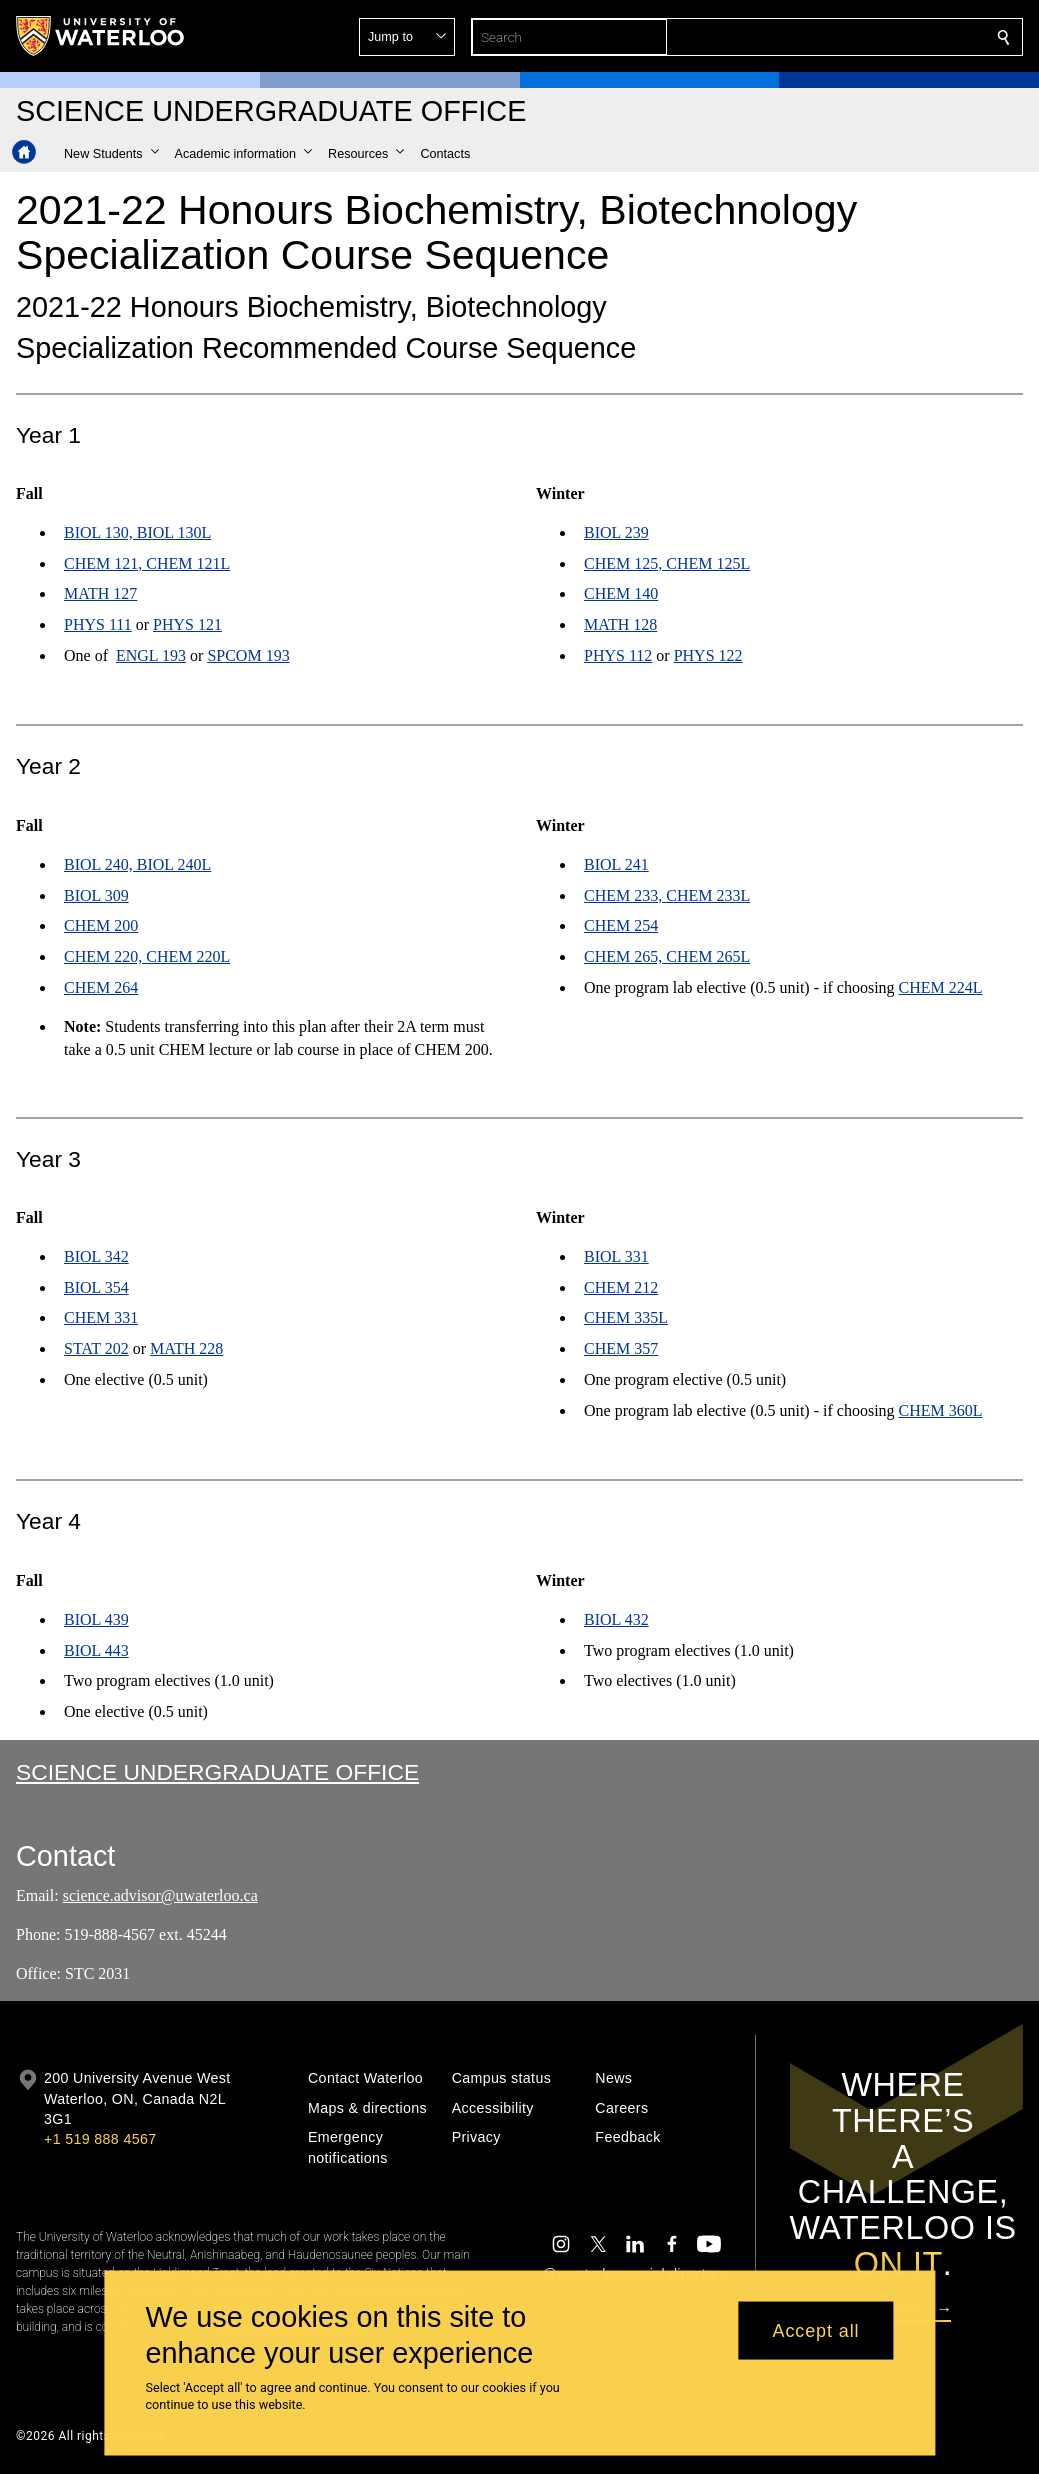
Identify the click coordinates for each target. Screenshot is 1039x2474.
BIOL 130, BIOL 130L (137, 532)
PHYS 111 (98, 625)
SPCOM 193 (248, 655)
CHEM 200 (101, 925)
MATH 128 (620, 625)
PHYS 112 (618, 655)
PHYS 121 (187, 625)
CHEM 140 (621, 594)
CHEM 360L (940, 1410)
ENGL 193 (151, 655)
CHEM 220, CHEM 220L (147, 956)
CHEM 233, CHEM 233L (667, 894)
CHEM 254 (621, 925)
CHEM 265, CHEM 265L (667, 956)
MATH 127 (100, 594)
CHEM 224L (940, 987)
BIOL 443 (96, 1649)
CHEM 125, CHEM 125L (667, 563)
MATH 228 (186, 1349)
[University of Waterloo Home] (101, 36)
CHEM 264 (101, 987)
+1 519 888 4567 (100, 2139)
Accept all (815, 2330)
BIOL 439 (96, 1618)
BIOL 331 (616, 1256)
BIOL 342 (96, 1256)
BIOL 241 (616, 863)
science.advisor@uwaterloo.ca (160, 1895)
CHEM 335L (626, 1318)
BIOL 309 (96, 894)
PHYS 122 (707, 655)
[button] (859, 37)
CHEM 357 (621, 1349)
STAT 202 (96, 1349)
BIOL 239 (616, 532)
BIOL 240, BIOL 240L (137, 863)
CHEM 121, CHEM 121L (147, 563)
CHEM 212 (621, 1287)
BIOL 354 (96, 1287)
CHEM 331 (101, 1318)
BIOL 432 (616, 1618)
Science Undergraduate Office (217, 1772)
